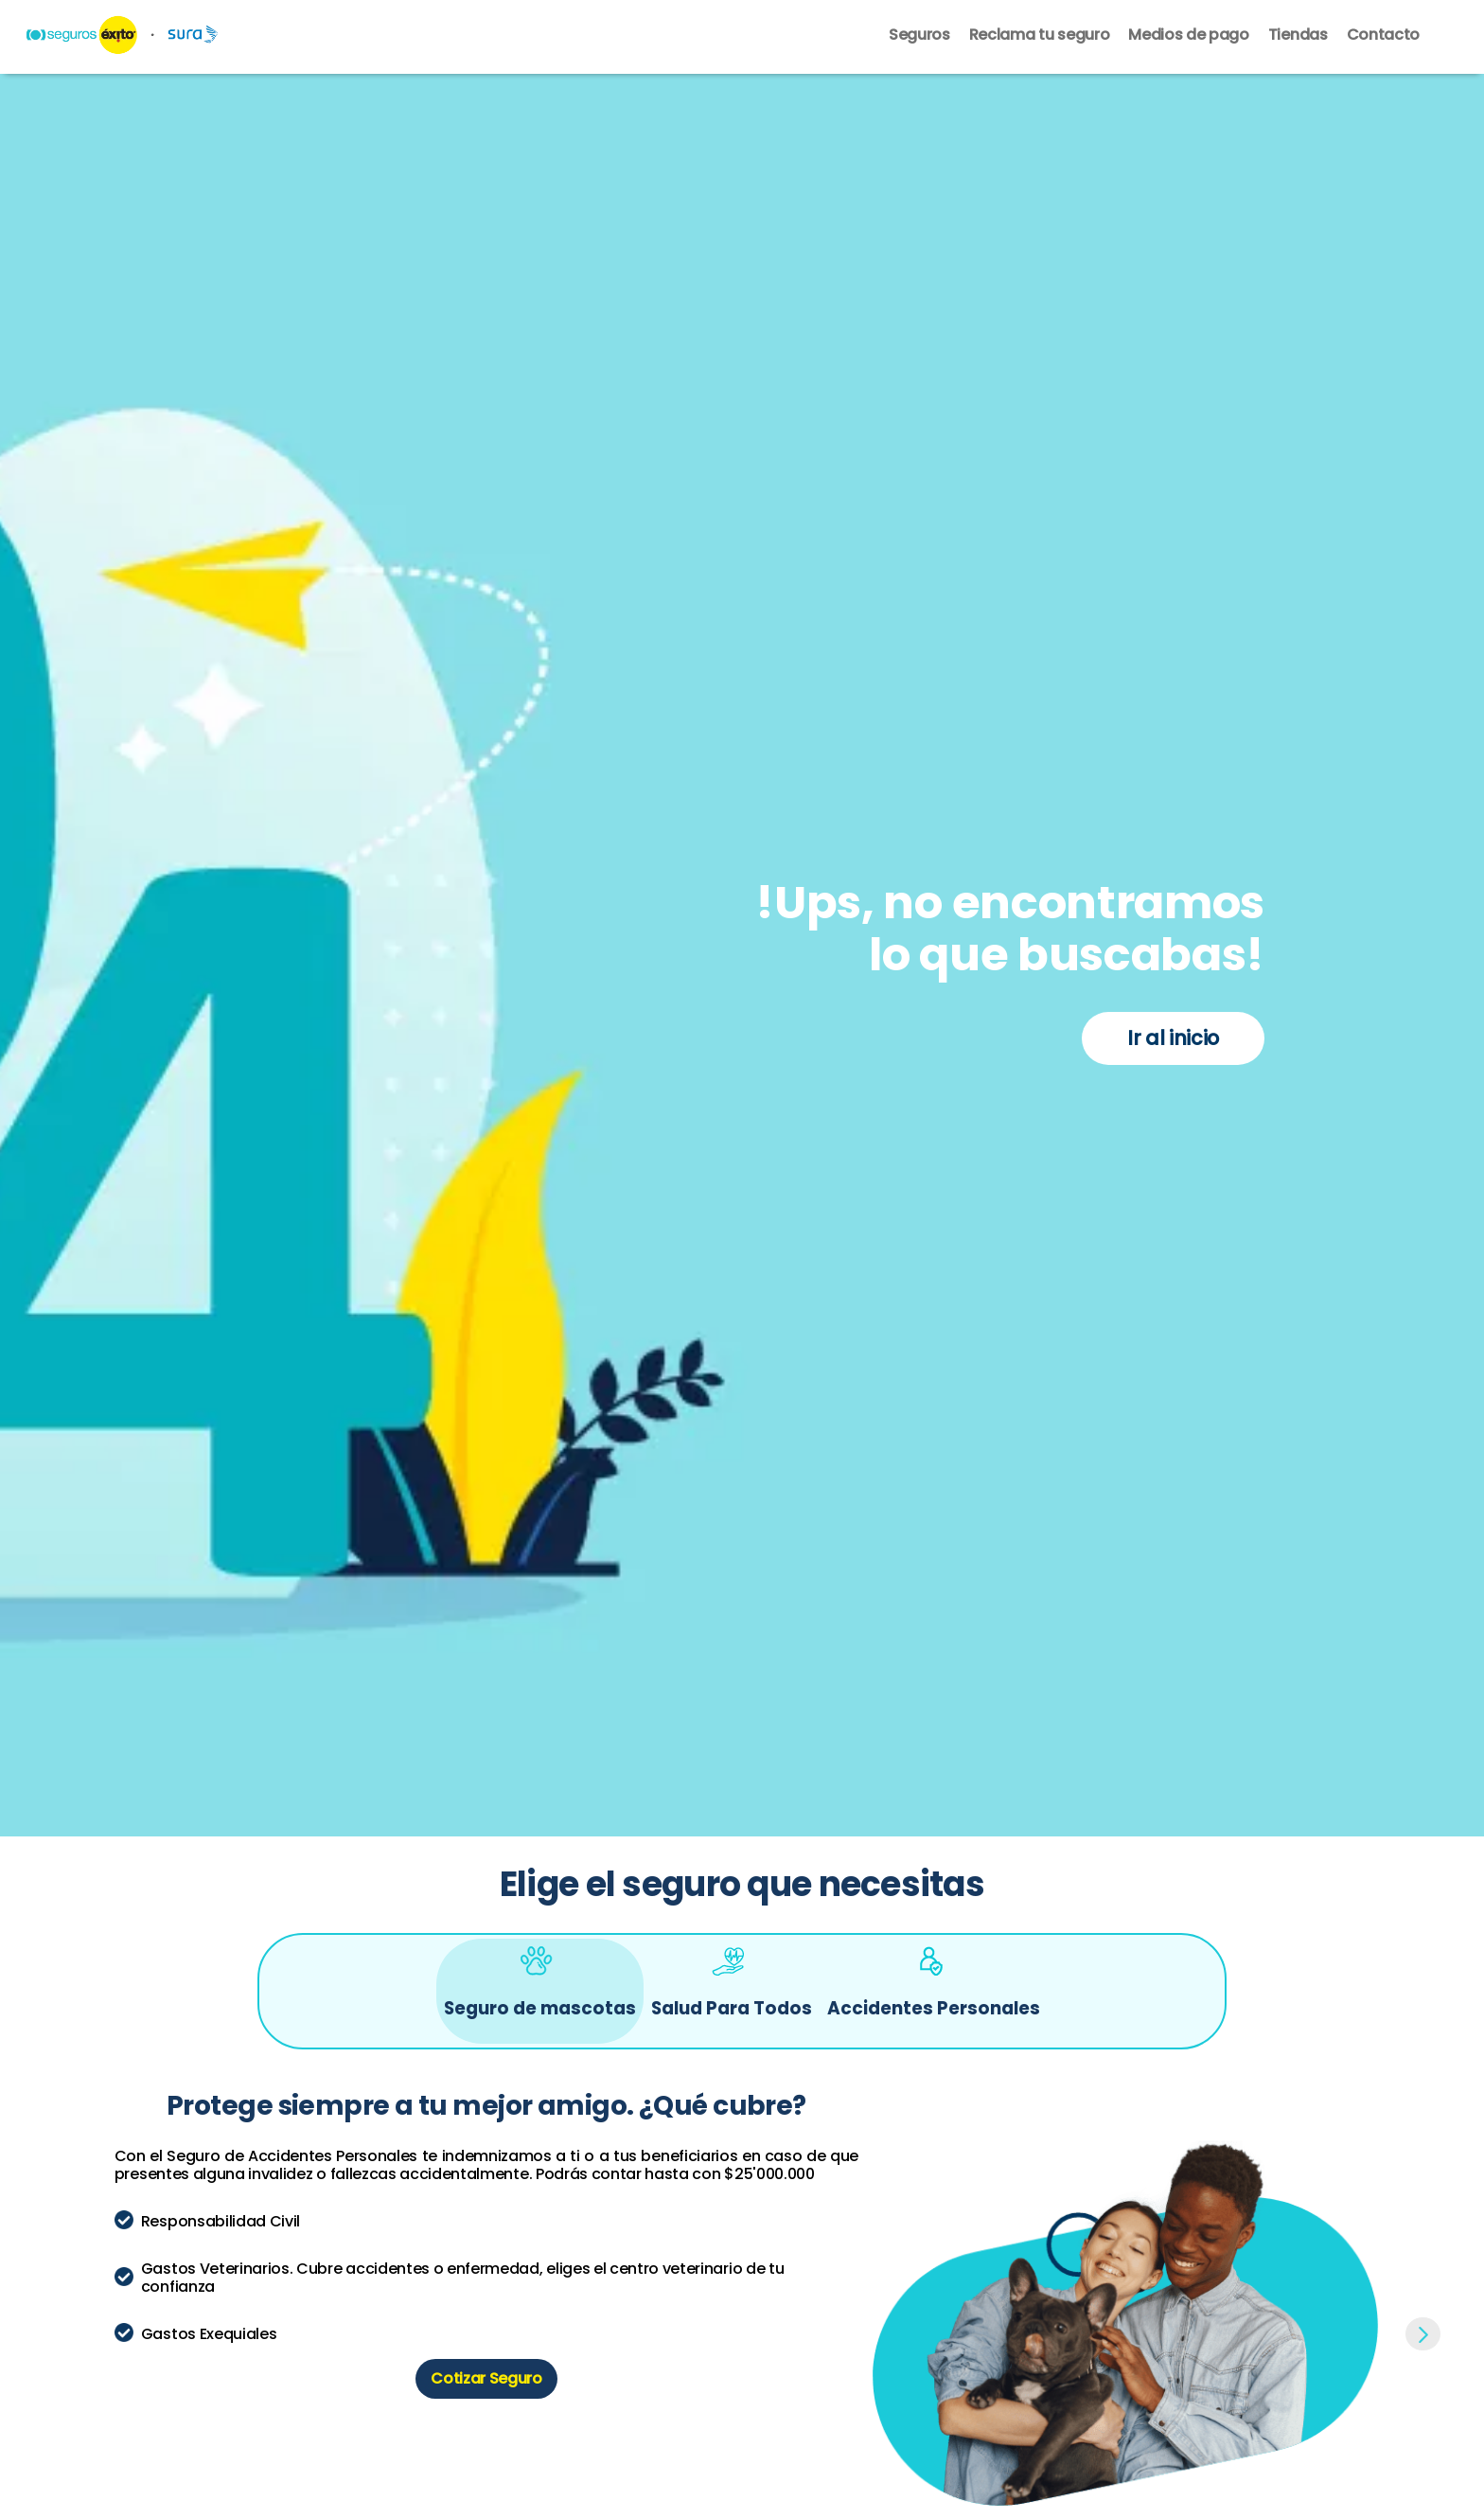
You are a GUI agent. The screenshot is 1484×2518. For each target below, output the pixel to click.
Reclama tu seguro (1039, 36)
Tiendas (1298, 36)
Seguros (919, 36)
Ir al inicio (1173, 1038)
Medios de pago (1188, 36)
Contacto (1383, 36)
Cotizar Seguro (486, 2377)
